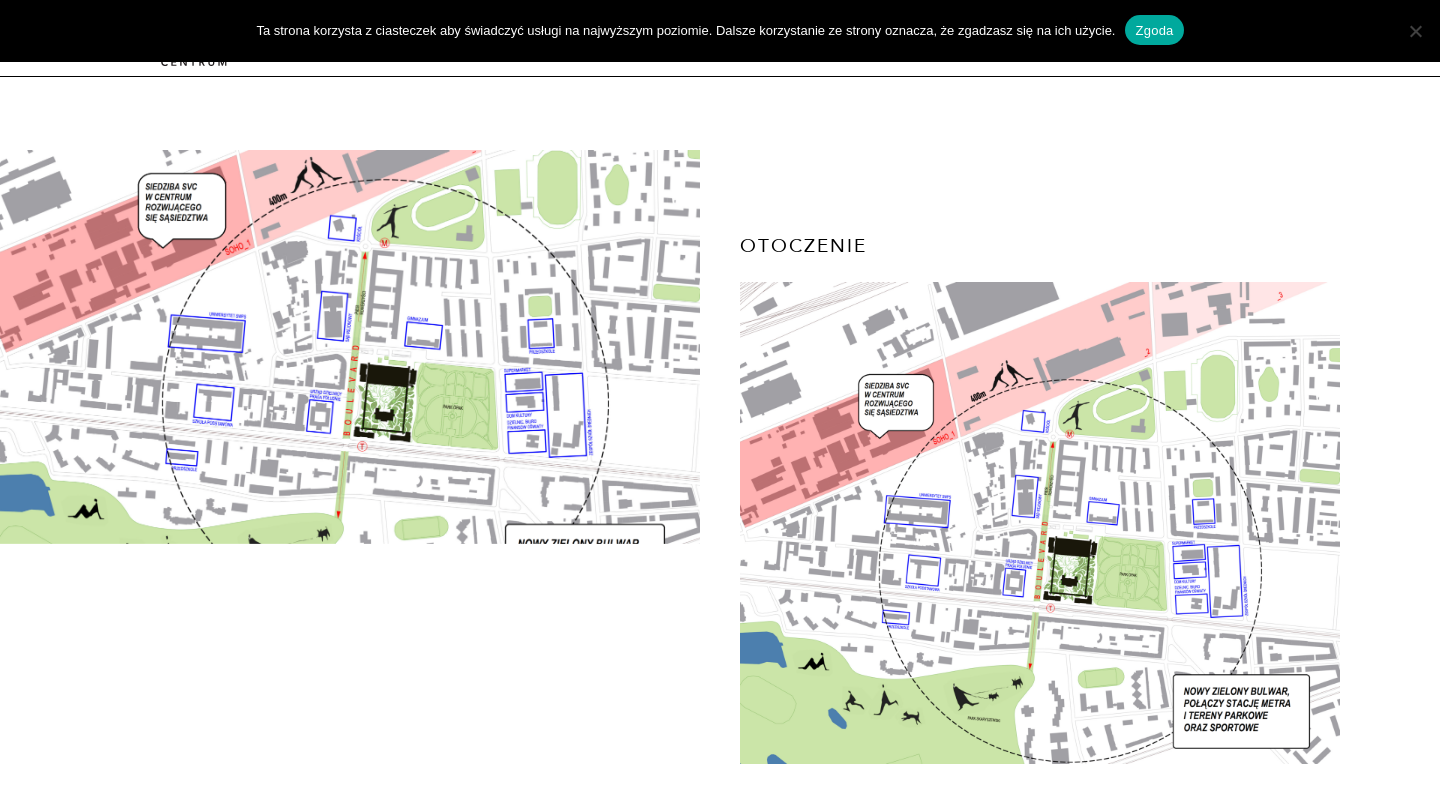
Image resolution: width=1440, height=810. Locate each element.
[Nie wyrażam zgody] (1415, 31)
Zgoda (1154, 30)
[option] (350, 347)
